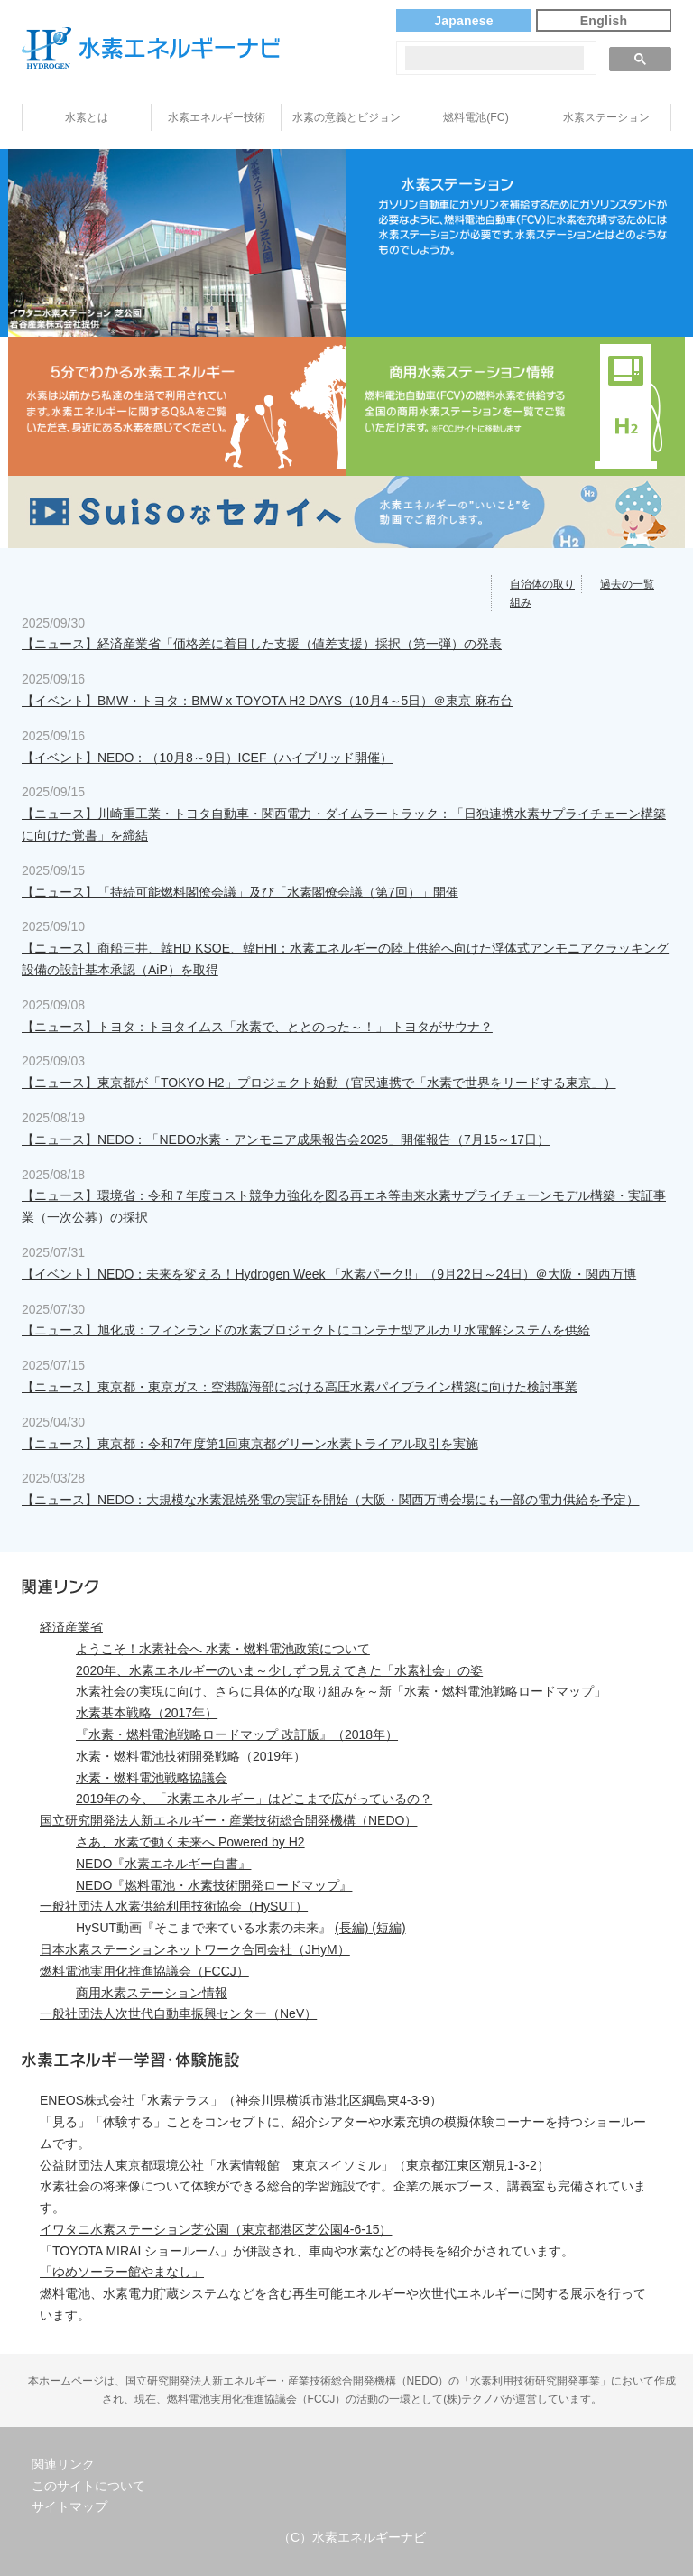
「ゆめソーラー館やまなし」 (122, 2271)
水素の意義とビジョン (346, 117)
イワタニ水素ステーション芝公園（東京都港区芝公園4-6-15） (216, 2229)
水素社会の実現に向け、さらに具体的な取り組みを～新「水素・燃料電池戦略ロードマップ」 (341, 1691)
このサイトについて (88, 2485)
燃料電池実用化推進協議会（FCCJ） (144, 1971)
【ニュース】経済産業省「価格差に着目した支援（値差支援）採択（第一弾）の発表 (262, 644)
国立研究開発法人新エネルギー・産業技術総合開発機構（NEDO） (228, 1820)
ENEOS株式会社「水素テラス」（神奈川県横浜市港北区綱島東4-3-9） (241, 2100)
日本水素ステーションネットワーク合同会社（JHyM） (195, 1949)
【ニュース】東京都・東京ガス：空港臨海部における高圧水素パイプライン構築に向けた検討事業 (300, 1387)
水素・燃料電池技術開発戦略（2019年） (191, 1756)
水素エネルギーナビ (151, 48)
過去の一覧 (627, 584)
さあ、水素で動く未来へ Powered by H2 (190, 1842)
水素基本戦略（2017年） (146, 1713)
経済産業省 (71, 1627)
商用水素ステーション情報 (151, 1992)
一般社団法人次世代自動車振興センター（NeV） (178, 2013)
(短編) (386, 1927)
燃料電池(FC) (476, 117)
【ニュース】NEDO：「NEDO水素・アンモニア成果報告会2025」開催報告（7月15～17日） (286, 1139)
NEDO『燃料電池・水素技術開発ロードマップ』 (214, 1885)
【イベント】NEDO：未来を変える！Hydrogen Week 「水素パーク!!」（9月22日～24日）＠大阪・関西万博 (329, 1274)
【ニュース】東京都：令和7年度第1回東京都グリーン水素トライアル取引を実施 (250, 1444)
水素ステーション (606, 117)
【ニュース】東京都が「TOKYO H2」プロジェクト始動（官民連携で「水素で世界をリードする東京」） (319, 1082)
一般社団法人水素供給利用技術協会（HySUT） (174, 1906)
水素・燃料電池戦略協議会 (151, 1778)
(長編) (351, 1927)
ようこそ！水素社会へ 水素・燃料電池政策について (223, 1648)
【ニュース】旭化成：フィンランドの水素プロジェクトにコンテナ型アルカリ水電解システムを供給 (306, 1330)
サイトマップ (69, 2506)
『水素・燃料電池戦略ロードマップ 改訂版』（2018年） (237, 1734)
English (604, 21)
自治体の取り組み (542, 593)
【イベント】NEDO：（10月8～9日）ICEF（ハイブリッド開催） (207, 757)
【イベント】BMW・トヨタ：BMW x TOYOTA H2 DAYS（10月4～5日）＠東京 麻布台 (267, 700)
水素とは (86, 117)
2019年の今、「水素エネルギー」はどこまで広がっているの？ (254, 1798)
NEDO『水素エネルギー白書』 (163, 1863)
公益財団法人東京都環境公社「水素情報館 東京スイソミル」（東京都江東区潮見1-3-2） (295, 2165)
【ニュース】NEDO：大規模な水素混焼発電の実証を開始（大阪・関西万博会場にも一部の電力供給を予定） (330, 1500)
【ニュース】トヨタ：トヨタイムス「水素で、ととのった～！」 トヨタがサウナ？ (257, 1026)
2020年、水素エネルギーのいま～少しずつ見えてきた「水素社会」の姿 (279, 1670)
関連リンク (63, 2464)
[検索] (494, 58)
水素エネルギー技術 (216, 117)
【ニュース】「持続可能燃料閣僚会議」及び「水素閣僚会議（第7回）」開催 (240, 892)
